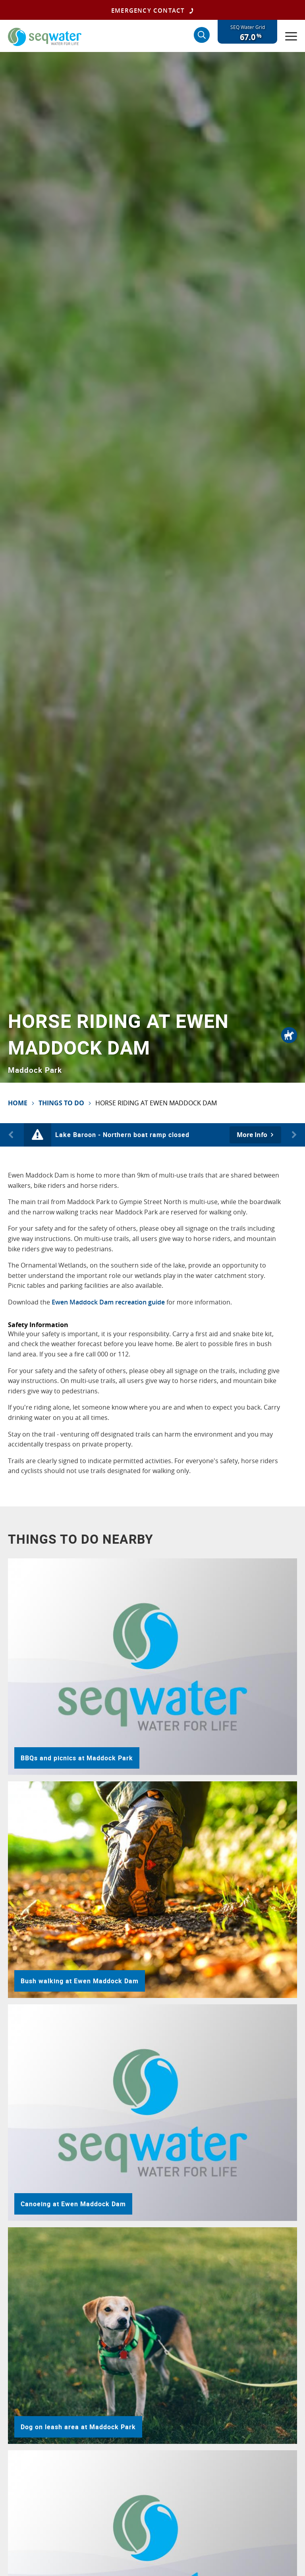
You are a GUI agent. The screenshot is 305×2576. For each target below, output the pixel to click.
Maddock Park (35, 1070)
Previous (11, 1135)
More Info (252, 1134)
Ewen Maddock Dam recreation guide (108, 1302)
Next (293, 1135)
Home (17, 1103)
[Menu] (291, 36)
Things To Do (61, 1103)
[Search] (202, 35)
